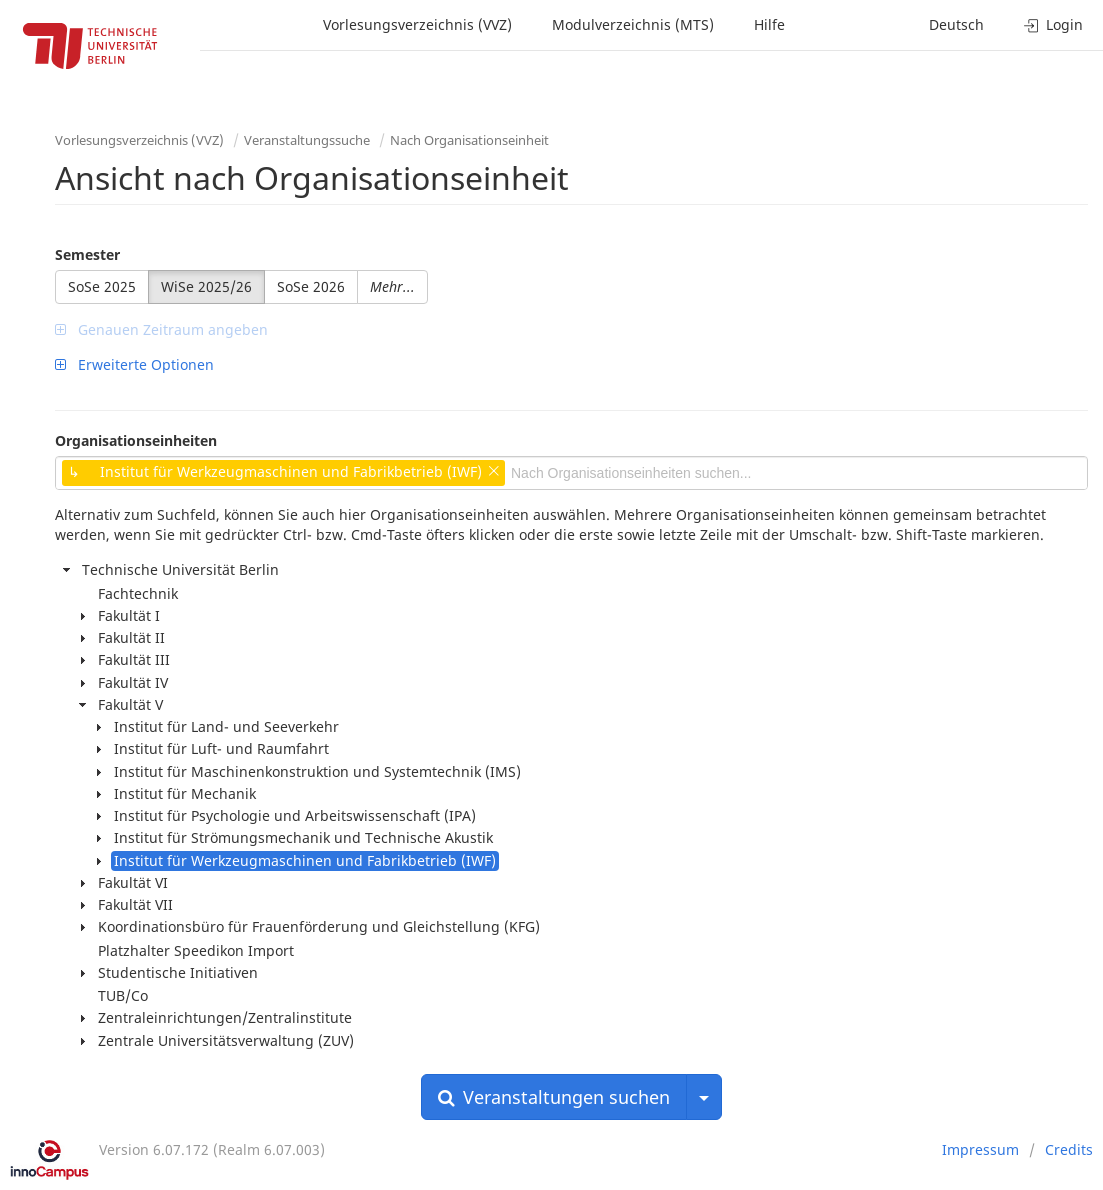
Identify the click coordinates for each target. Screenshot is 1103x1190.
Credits (1069, 1149)
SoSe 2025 (102, 286)
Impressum (980, 1149)
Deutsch (956, 24)
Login (1053, 24)
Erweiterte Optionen (134, 364)
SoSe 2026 (311, 286)
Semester (87, 254)
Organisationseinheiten (136, 440)
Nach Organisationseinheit (469, 140)
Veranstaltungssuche (307, 140)
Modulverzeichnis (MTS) (633, 24)
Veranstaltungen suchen (554, 1097)
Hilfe (769, 24)
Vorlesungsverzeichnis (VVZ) (417, 24)
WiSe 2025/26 (206, 286)
